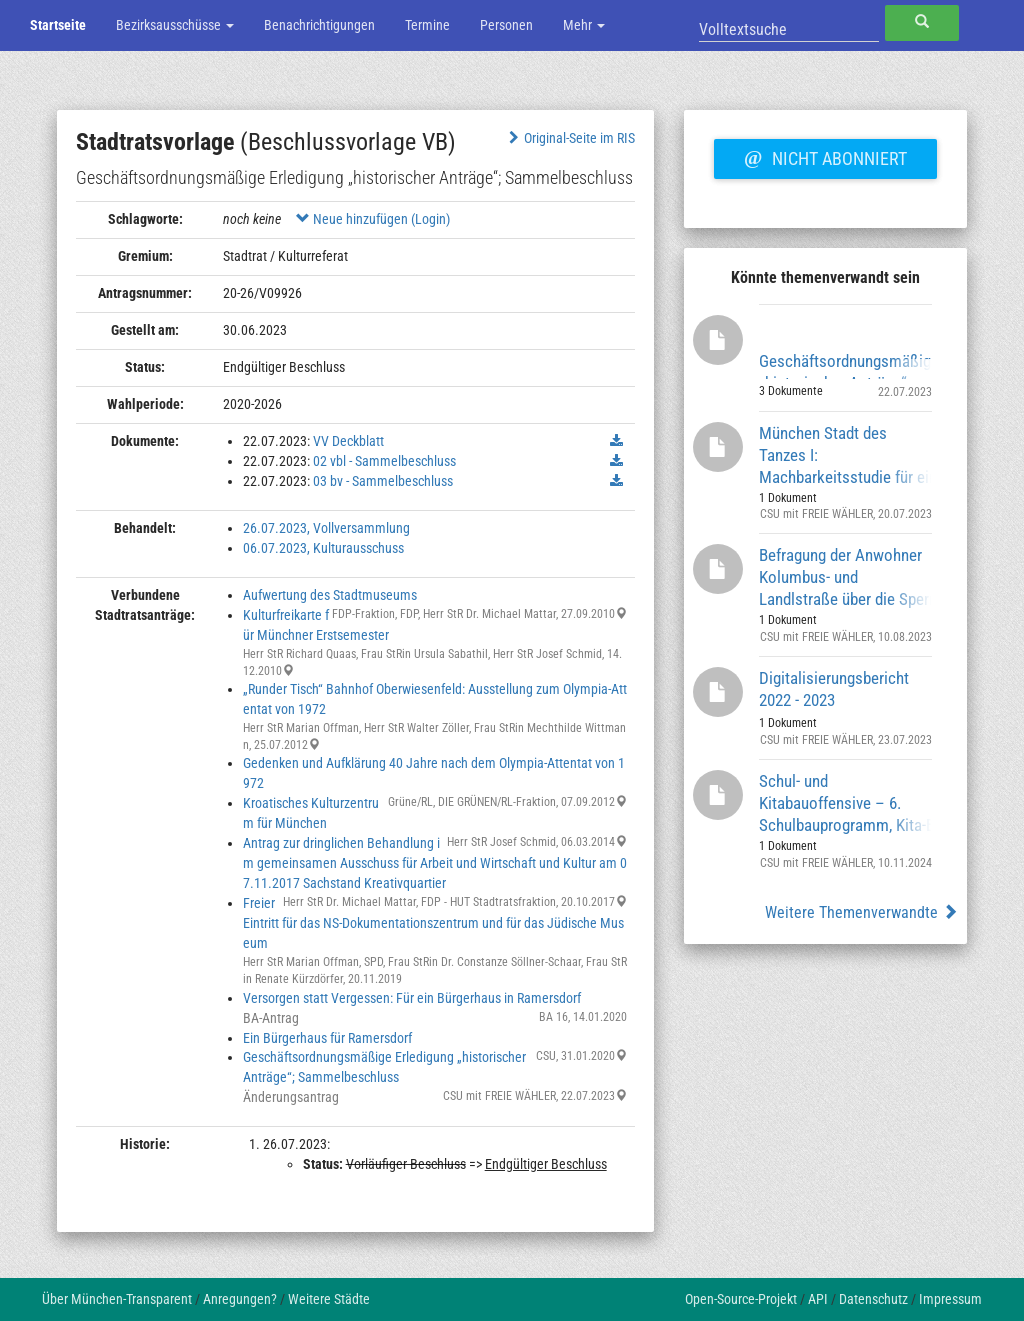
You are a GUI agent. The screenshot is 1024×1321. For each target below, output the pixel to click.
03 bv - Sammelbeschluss (383, 481)
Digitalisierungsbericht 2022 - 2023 (834, 689)
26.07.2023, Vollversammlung (326, 528)
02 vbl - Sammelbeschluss (384, 461)
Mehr (584, 25)
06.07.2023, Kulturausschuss (323, 548)
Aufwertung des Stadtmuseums (330, 595)
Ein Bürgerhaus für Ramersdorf (327, 1038)
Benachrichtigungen (319, 25)
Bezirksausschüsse (175, 25)
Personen (506, 25)
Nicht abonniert (825, 156)
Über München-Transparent (117, 1299)
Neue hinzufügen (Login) (373, 219)
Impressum (950, 1299)
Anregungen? (240, 1299)
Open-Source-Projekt (741, 1299)
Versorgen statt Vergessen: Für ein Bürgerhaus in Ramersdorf (412, 998)
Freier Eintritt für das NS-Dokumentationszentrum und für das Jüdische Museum (433, 923)
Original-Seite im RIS (569, 138)
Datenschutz (873, 1299)
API (818, 1299)
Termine (427, 25)
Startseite (58, 25)
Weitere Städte (329, 1299)
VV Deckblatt (348, 441)
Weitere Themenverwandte (861, 912)
